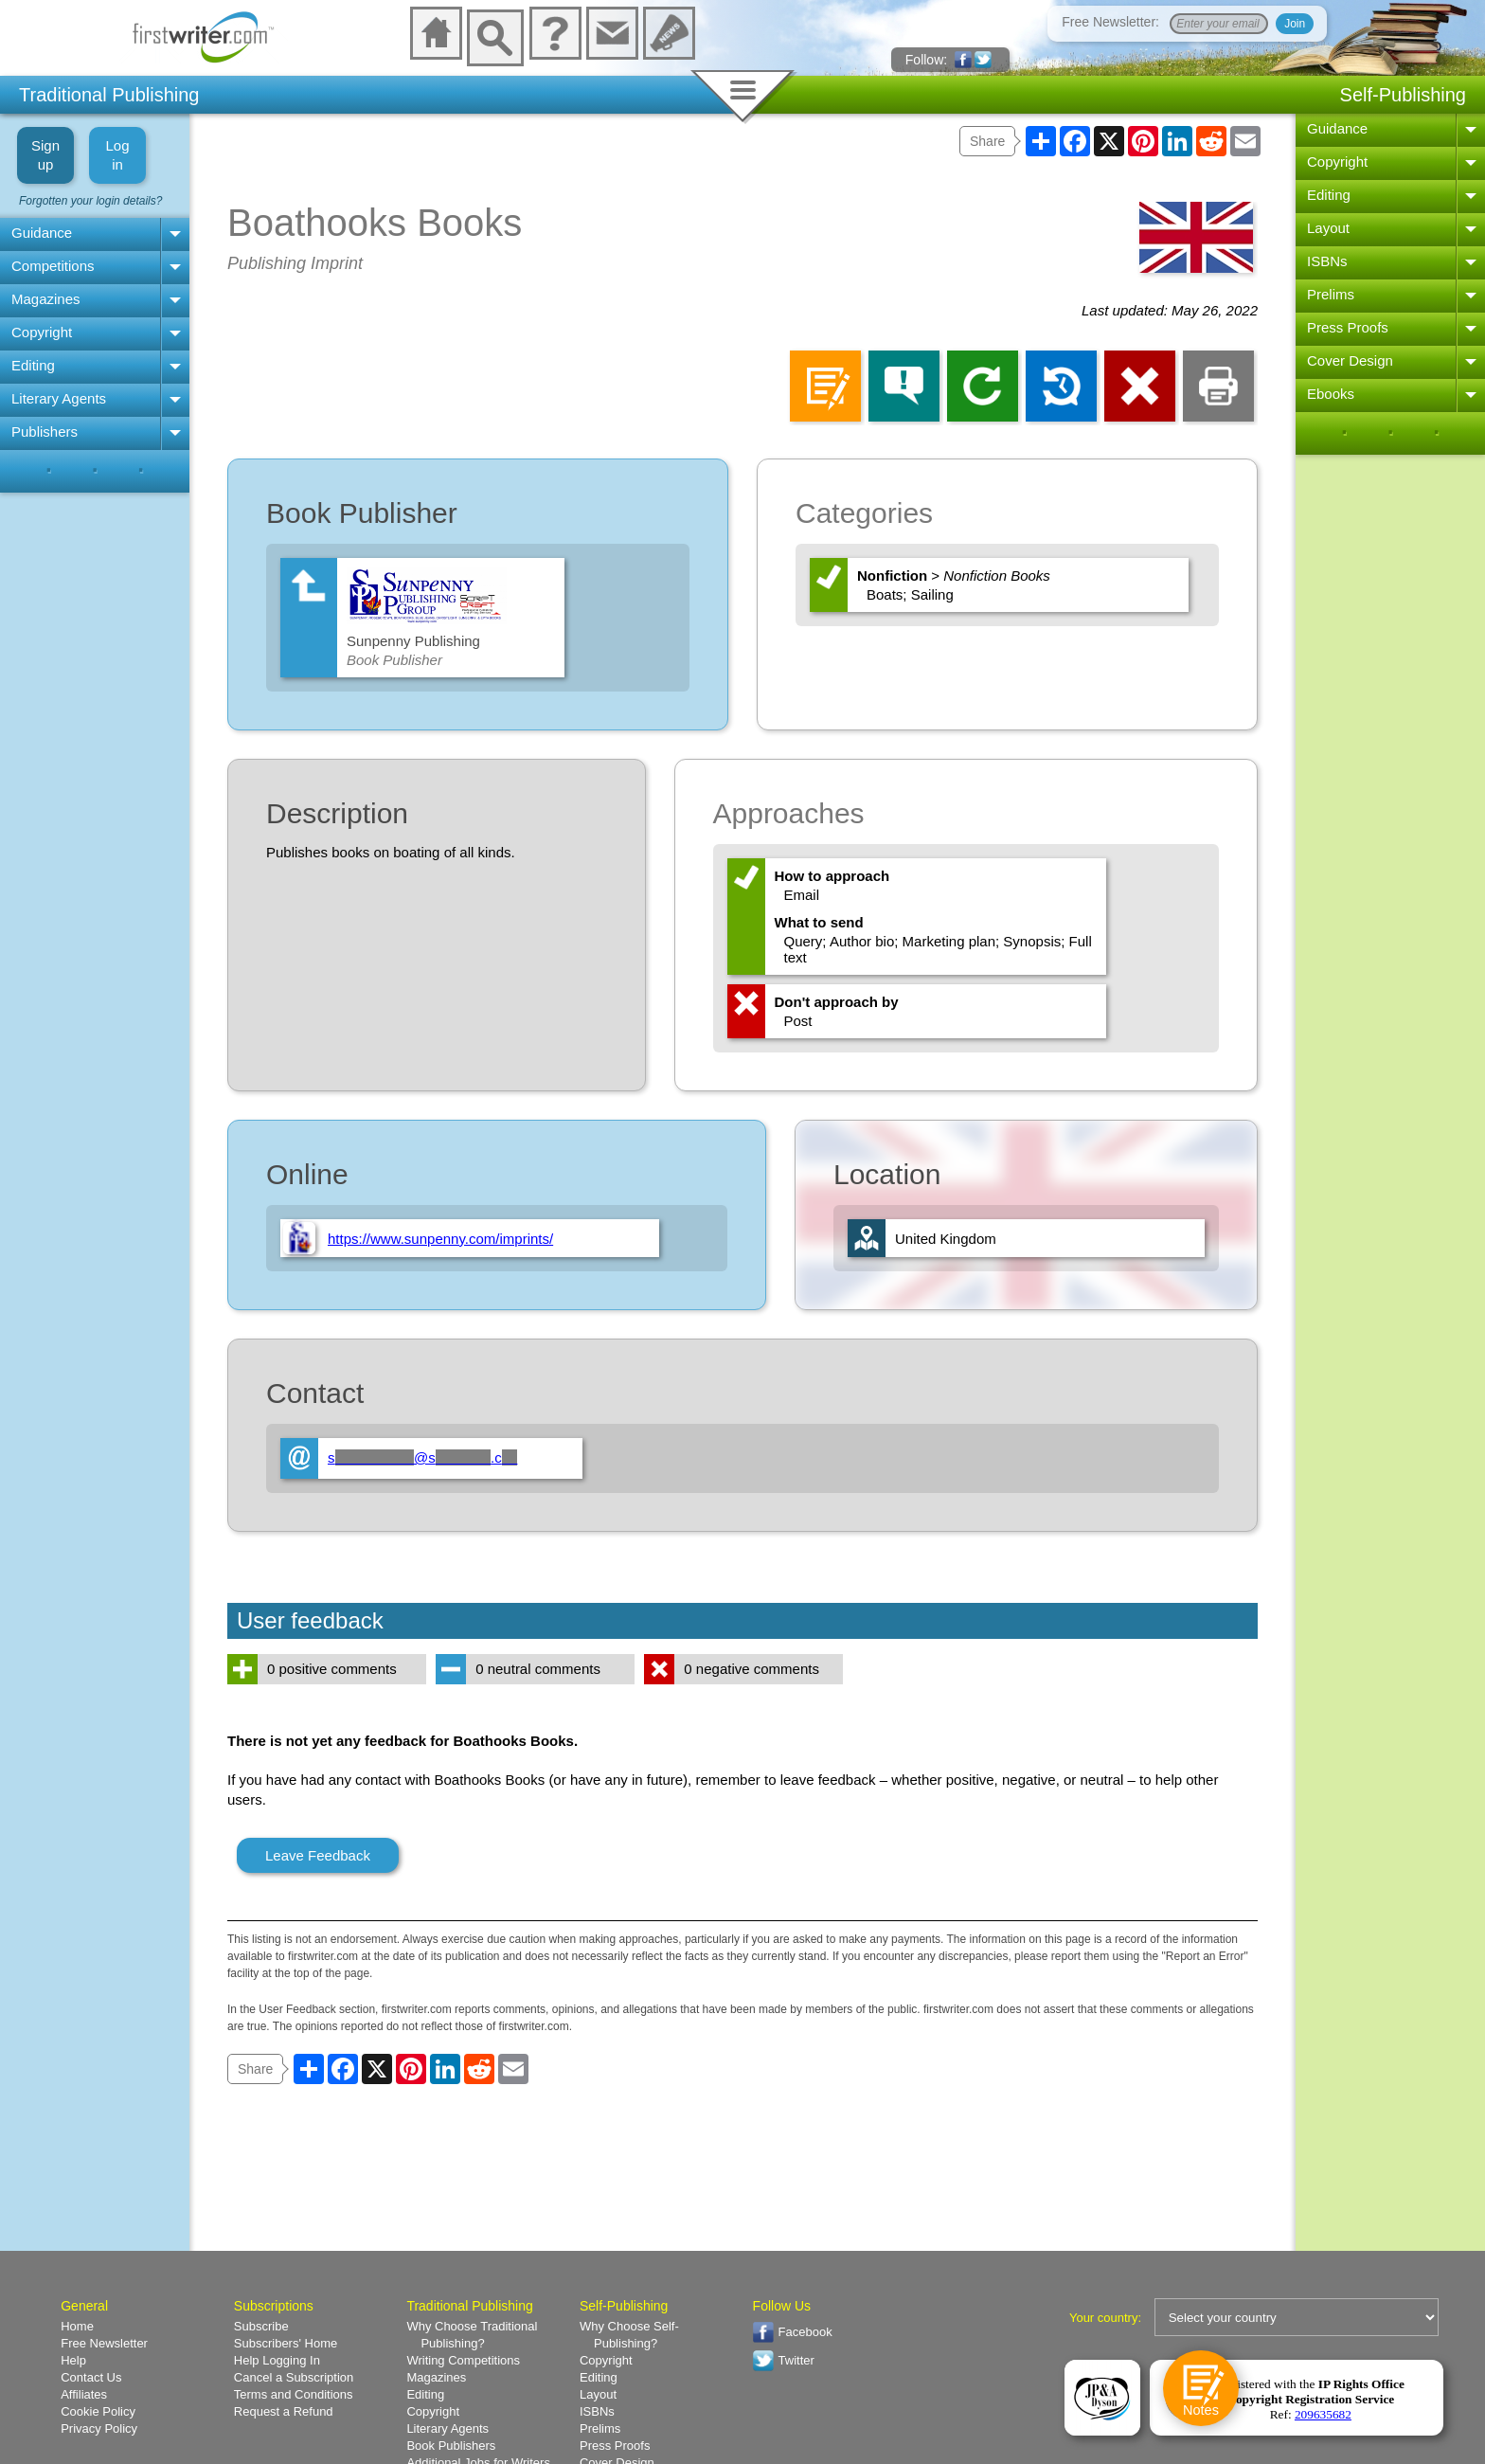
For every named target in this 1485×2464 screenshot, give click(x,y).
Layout (1328, 228)
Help (73, 2360)
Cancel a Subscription (293, 2377)
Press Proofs (1347, 327)
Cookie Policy (98, 2411)
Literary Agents (58, 398)
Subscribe (261, 2326)
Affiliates (84, 2394)
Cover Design (1350, 360)
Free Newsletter (104, 2343)
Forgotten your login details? (90, 200)
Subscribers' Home (285, 2343)
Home (77, 2326)
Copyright (41, 332)
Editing (33, 365)
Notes (1200, 2410)
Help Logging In (277, 2360)
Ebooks (1330, 394)
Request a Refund (283, 2411)
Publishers (44, 431)
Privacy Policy (99, 2428)
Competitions (53, 266)
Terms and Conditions (293, 2394)
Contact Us (91, 2377)
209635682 (1323, 2414)
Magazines (46, 299)
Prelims (1330, 294)
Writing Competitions (463, 2360)
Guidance (41, 233)
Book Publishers (450, 2445)
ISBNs (1327, 261)
